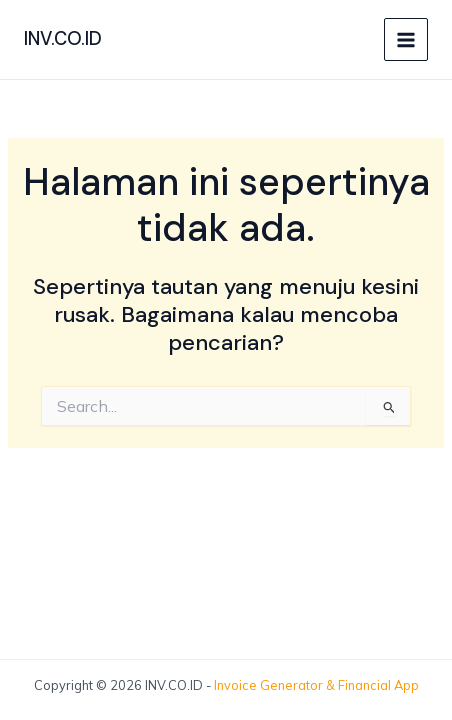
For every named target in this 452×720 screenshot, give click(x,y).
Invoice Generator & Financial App (316, 685)
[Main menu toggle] (406, 40)
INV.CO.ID (63, 39)
